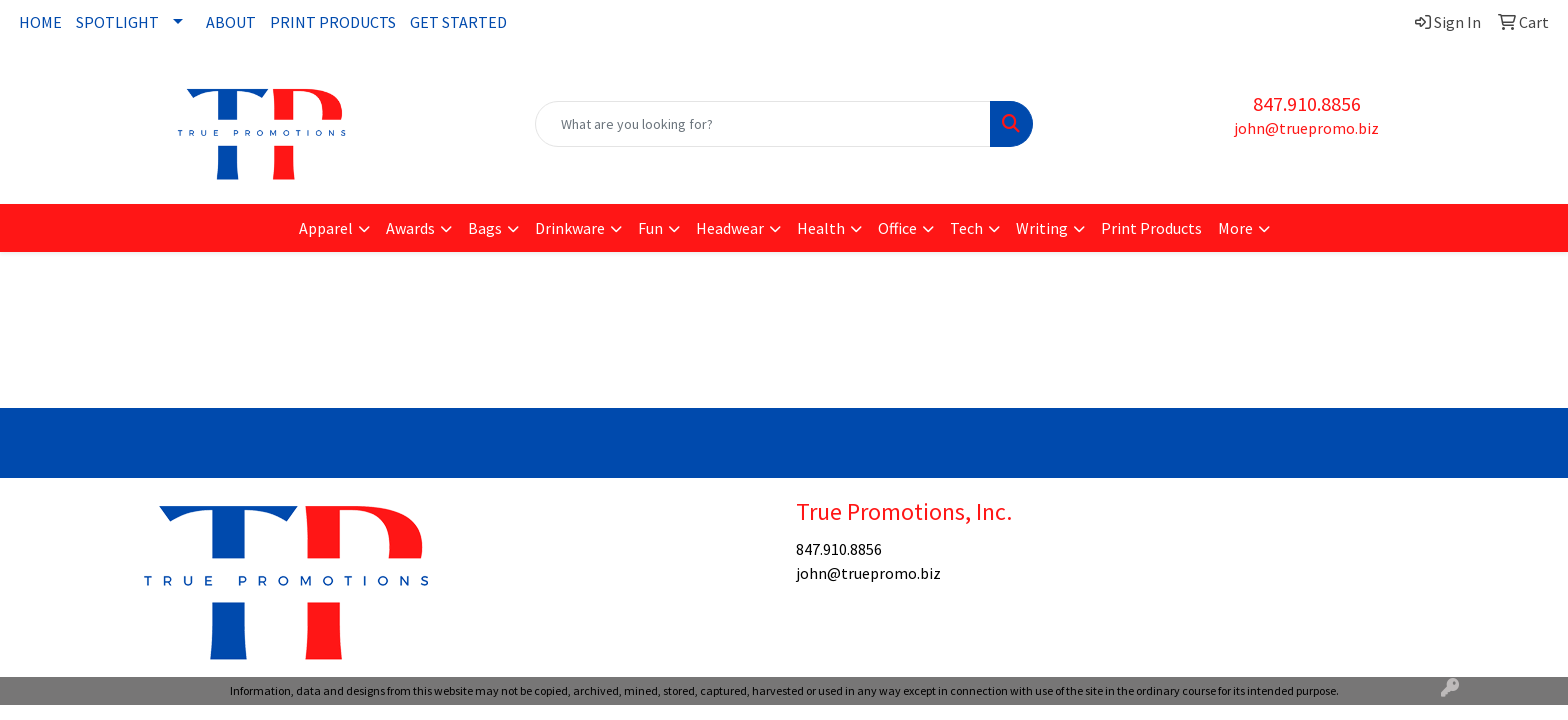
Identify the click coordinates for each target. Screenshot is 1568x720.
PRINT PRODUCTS (333, 22)
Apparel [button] (326, 228)
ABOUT (231, 22)
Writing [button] (1042, 228)
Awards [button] (410, 228)
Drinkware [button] (570, 228)
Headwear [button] (730, 228)
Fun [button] (650, 228)
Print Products (1151, 228)
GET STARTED (458, 22)
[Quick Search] (763, 124)
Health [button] (821, 228)
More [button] (1235, 228)
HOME (40, 22)
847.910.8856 (1307, 103)
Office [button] (897, 228)
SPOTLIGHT (117, 22)
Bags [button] (485, 228)
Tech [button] (966, 228)
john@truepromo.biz (1306, 128)
